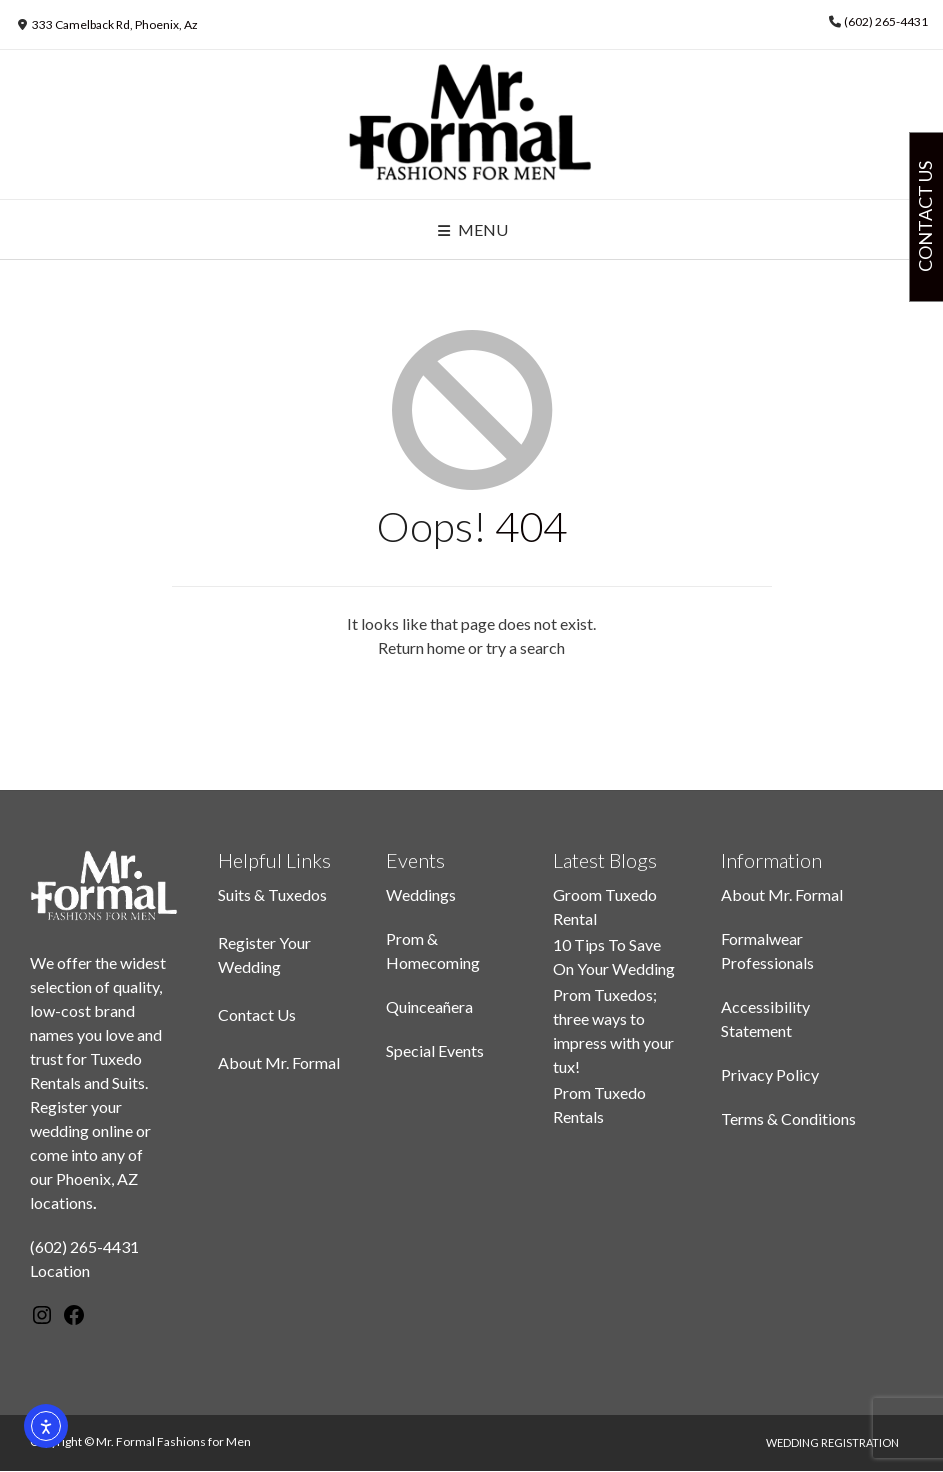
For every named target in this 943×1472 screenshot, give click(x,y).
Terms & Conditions (788, 1118)
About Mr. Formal (279, 1062)
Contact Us (257, 1014)
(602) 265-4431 (886, 21)
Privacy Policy (770, 1074)
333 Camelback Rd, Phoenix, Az (115, 24)
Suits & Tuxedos (272, 894)
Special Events (435, 1050)
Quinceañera (429, 1006)
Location (60, 1270)
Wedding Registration (832, 1442)
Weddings (421, 894)
